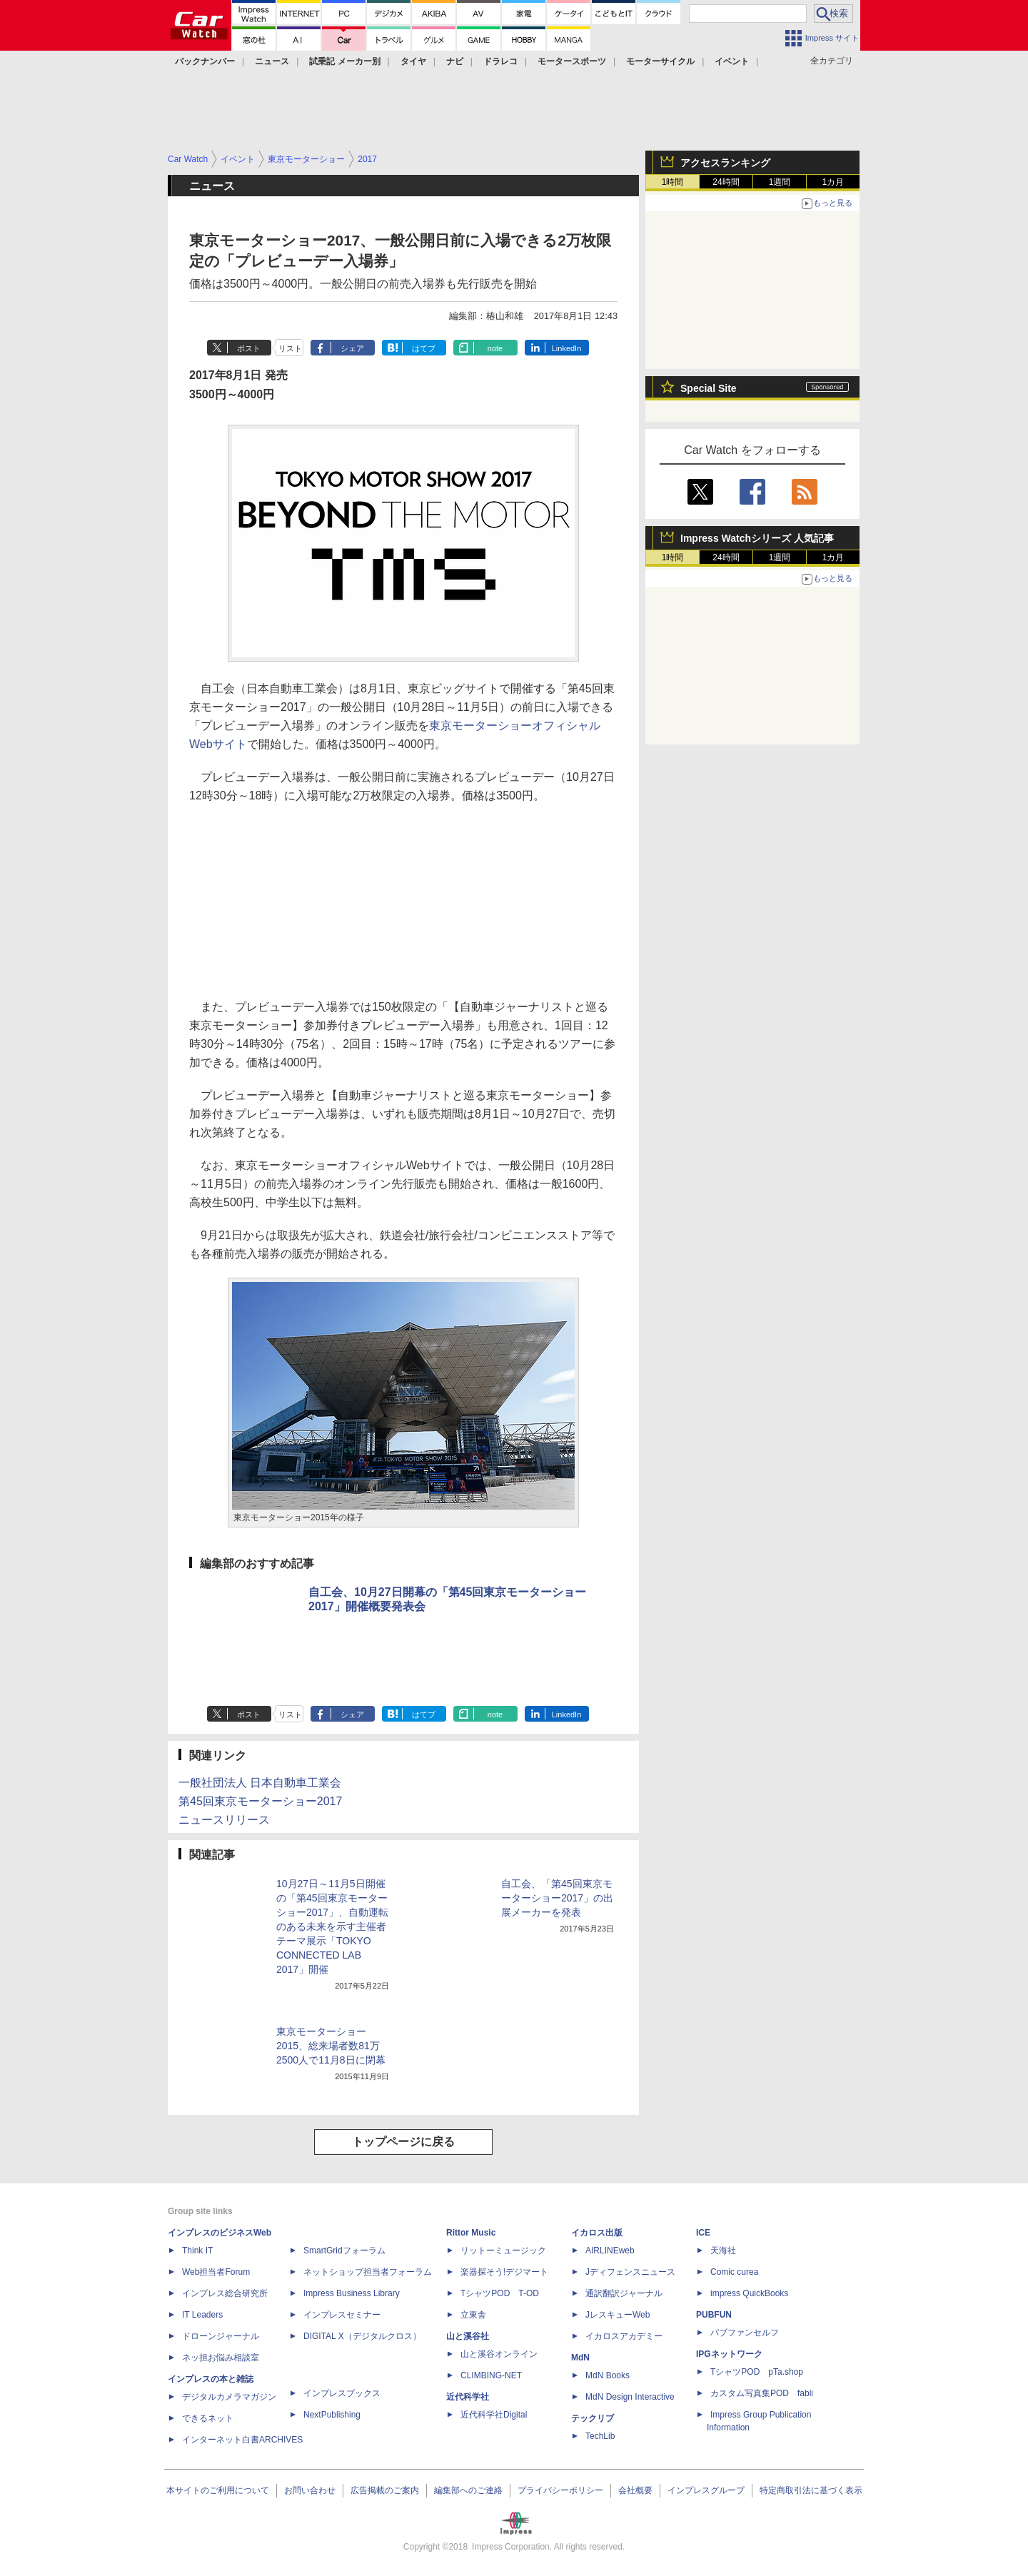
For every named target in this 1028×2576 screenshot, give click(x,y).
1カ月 (833, 182)
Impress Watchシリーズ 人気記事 (757, 538)
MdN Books (607, 2375)
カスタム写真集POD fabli (761, 2393)
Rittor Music (470, 2233)
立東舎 (473, 2315)
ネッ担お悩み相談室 (220, 2358)
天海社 (723, 2251)
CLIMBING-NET (491, 2375)
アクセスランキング (725, 162)
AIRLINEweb (610, 2251)
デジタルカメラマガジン (229, 2397)
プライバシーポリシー (560, 2490)
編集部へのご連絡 (468, 2490)
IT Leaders (202, 2315)
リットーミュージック (503, 2251)
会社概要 (635, 2490)
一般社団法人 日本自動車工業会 (259, 1783)
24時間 (725, 182)
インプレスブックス (342, 2393)
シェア (352, 348)
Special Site (708, 388)
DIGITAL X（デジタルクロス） (362, 2336)
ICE (703, 2233)
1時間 (673, 182)
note (495, 348)
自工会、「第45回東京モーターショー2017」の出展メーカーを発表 (557, 1898)
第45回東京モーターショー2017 (260, 1801)
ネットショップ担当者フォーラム (367, 2272)
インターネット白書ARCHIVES (242, 2440)
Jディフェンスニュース (630, 2272)
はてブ (423, 348)
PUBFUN (714, 2315)
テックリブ (592, 2418)
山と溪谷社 (467, 2336)
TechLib (600, 2436)
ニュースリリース (224, 1820)
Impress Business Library (351, 2293)
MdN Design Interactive (630, 2397)
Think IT (197, 2251)
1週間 (780, 182)
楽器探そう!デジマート (504, 2272)
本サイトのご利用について (217, 2490)
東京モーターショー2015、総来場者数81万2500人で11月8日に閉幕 (331, 2046)
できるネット (207, 2418)
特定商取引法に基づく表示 (811, 2490)
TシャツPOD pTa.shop (756, 2372)
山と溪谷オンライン (499, 2354)
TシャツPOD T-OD (499, 2293)
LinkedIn (567, 348)
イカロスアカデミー (623, 2336)
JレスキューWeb (617, 2315)
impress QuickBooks (749, 2293)
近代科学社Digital (493, 2415)
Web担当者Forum (216, 2272)
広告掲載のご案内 (385, 2490)
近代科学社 (467, 2397)
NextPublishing (332, 2415)
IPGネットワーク (729, 2354)
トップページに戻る (403, 2142)
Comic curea (734, 2272)
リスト (290, 348)
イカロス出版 (597, 2233)
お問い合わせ (310, 2490)
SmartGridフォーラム (344, 2251)
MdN (580, 2358)
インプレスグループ (706, 2490)
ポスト (249, 348)
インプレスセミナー (342, 2315)
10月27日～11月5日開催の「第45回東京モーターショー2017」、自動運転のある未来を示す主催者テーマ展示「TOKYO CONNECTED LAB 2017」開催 (332, 1926)
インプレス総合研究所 (225, 2293)
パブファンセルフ (744, 2333)
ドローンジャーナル (220, 2336)
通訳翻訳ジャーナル (623, 2293)
